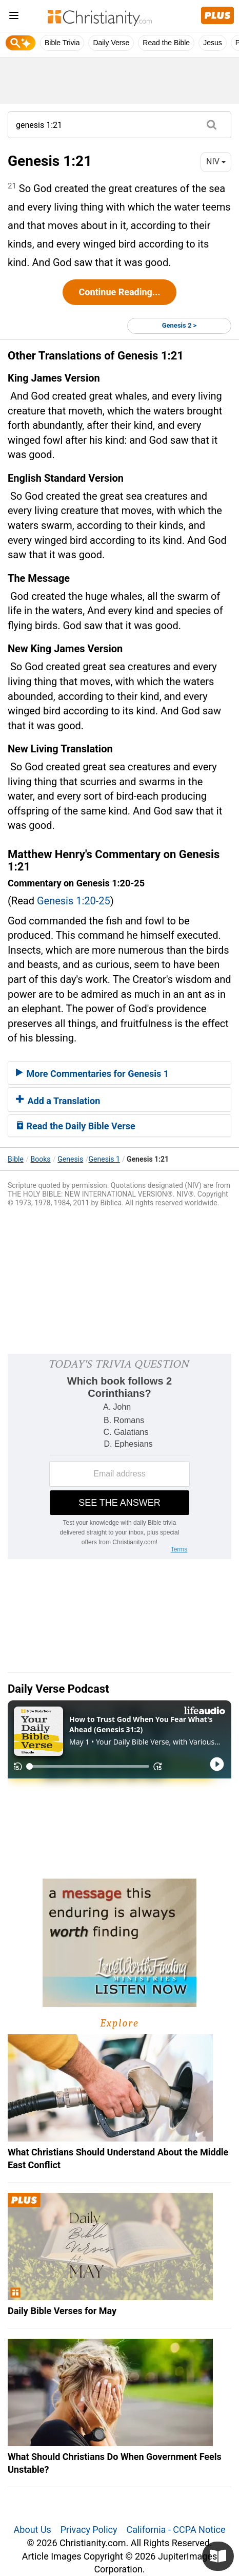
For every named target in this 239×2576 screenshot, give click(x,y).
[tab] (119, 1073)
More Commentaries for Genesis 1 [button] (92, 1073)
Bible (16, 1159)
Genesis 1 (104, 1159)
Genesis (70, 1159)
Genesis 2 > (179, 325)
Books (41, 1159)
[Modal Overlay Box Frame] (119, 1456)
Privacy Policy (89, 2529)
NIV (216, 161)
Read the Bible (166, 43)
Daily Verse (111, 43)
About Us (32, 2529)
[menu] (14, 17)
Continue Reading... (119, 292)
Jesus (212, 43)
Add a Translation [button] (58, 1100)
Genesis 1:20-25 (73, 901)
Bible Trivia (62, 43)
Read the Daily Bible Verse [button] (75, 1126)
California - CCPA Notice (175, 2529)
